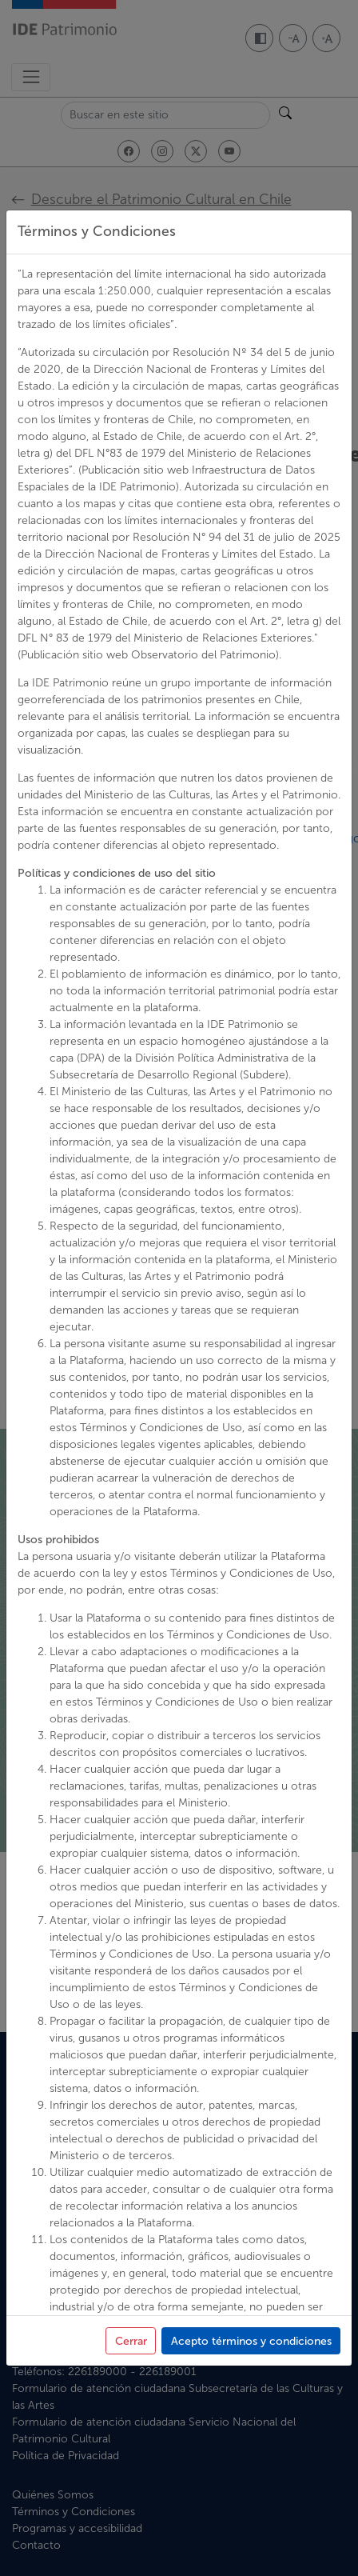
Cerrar (131, 2341)
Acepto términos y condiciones (251, 2341)
